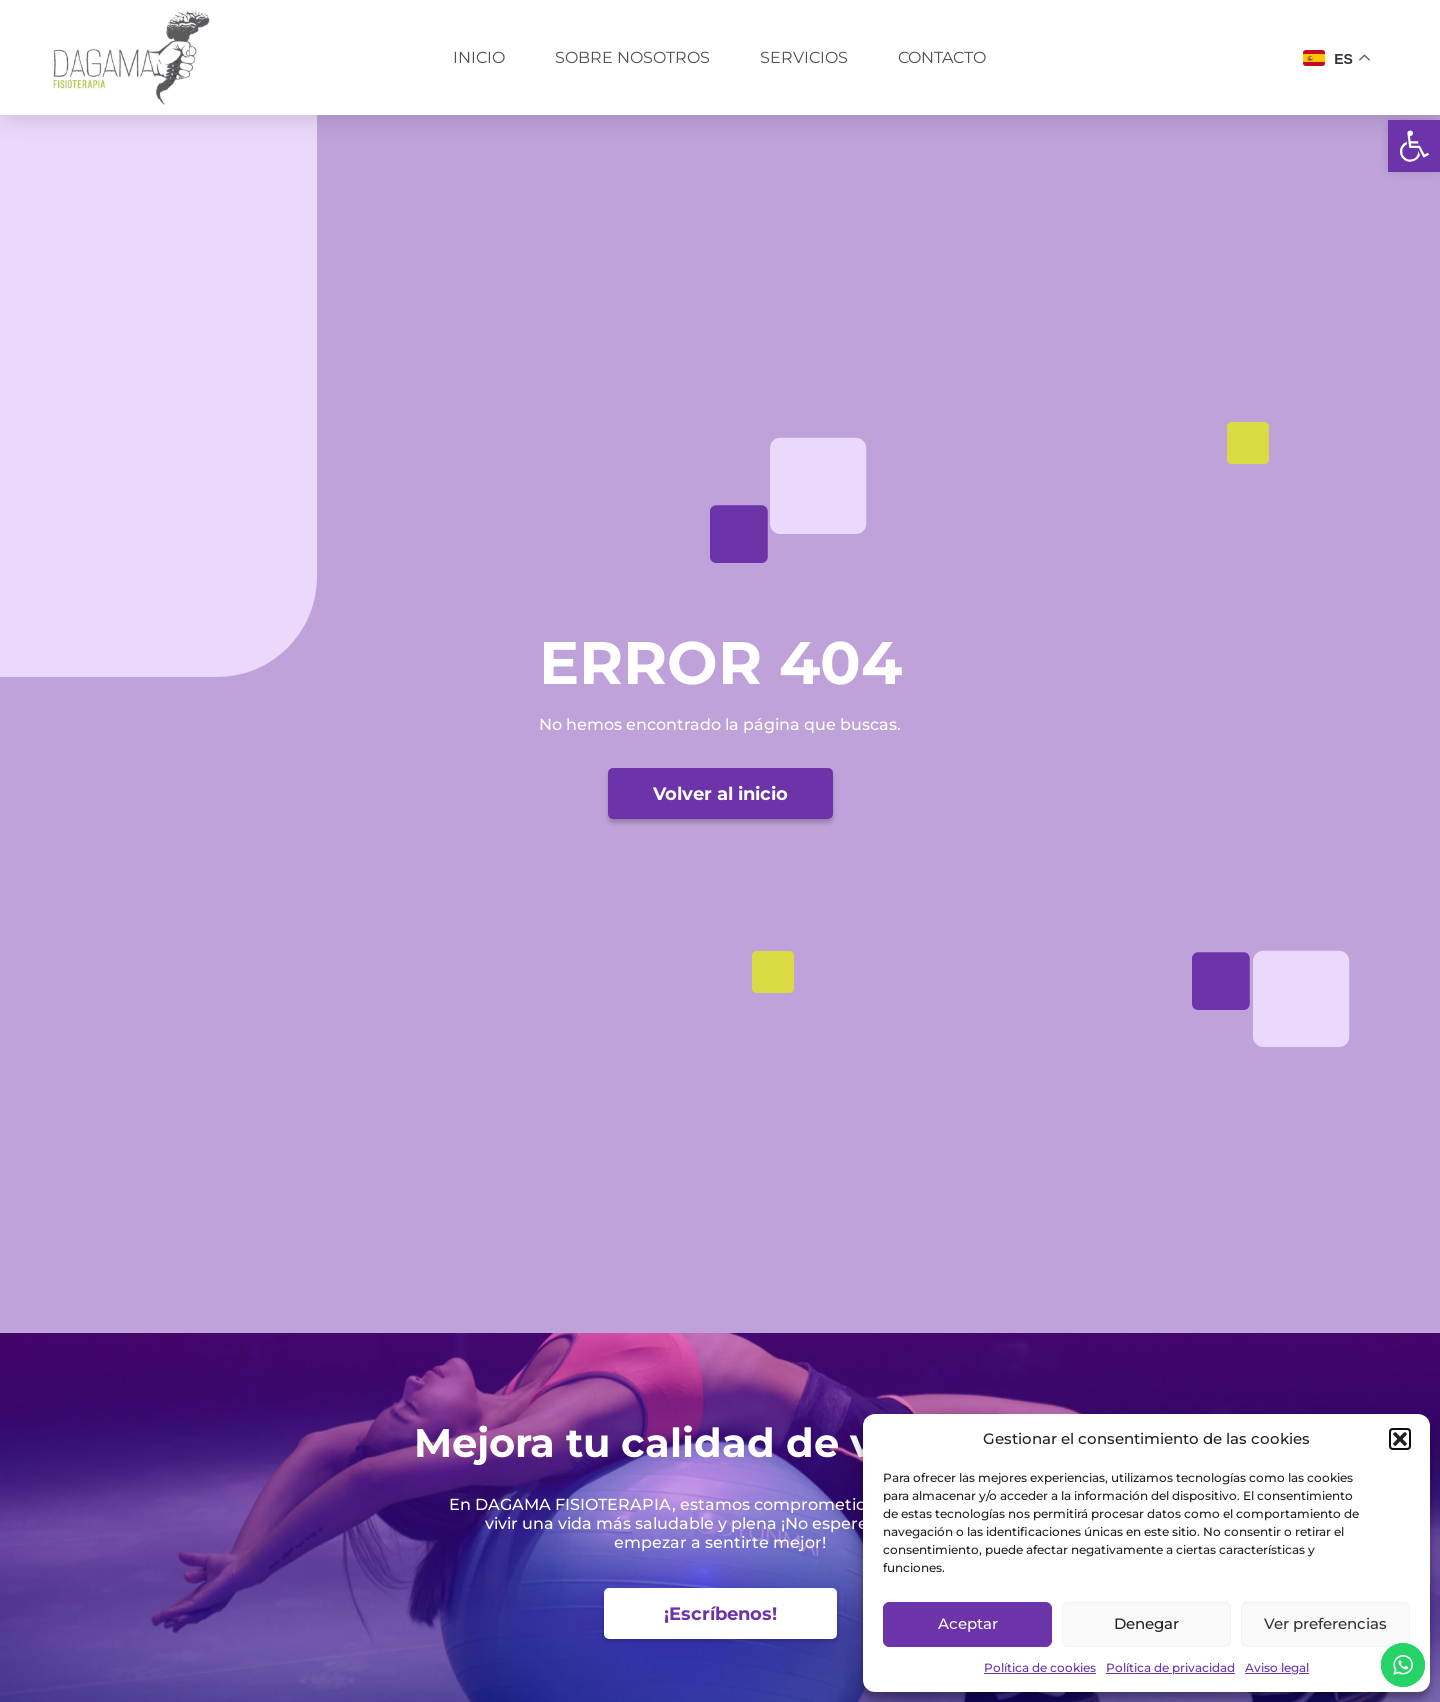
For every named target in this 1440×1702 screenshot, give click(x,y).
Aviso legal (1277, 1667)
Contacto (942, 57)
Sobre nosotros (632, 57)
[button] (1414, 146)
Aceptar (968, 1623)
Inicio (479, 57)
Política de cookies (1040, 1667)
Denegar (1146, 1623)
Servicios (804, 57)
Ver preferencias (1325, 1623)
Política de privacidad (1170, 1667)
